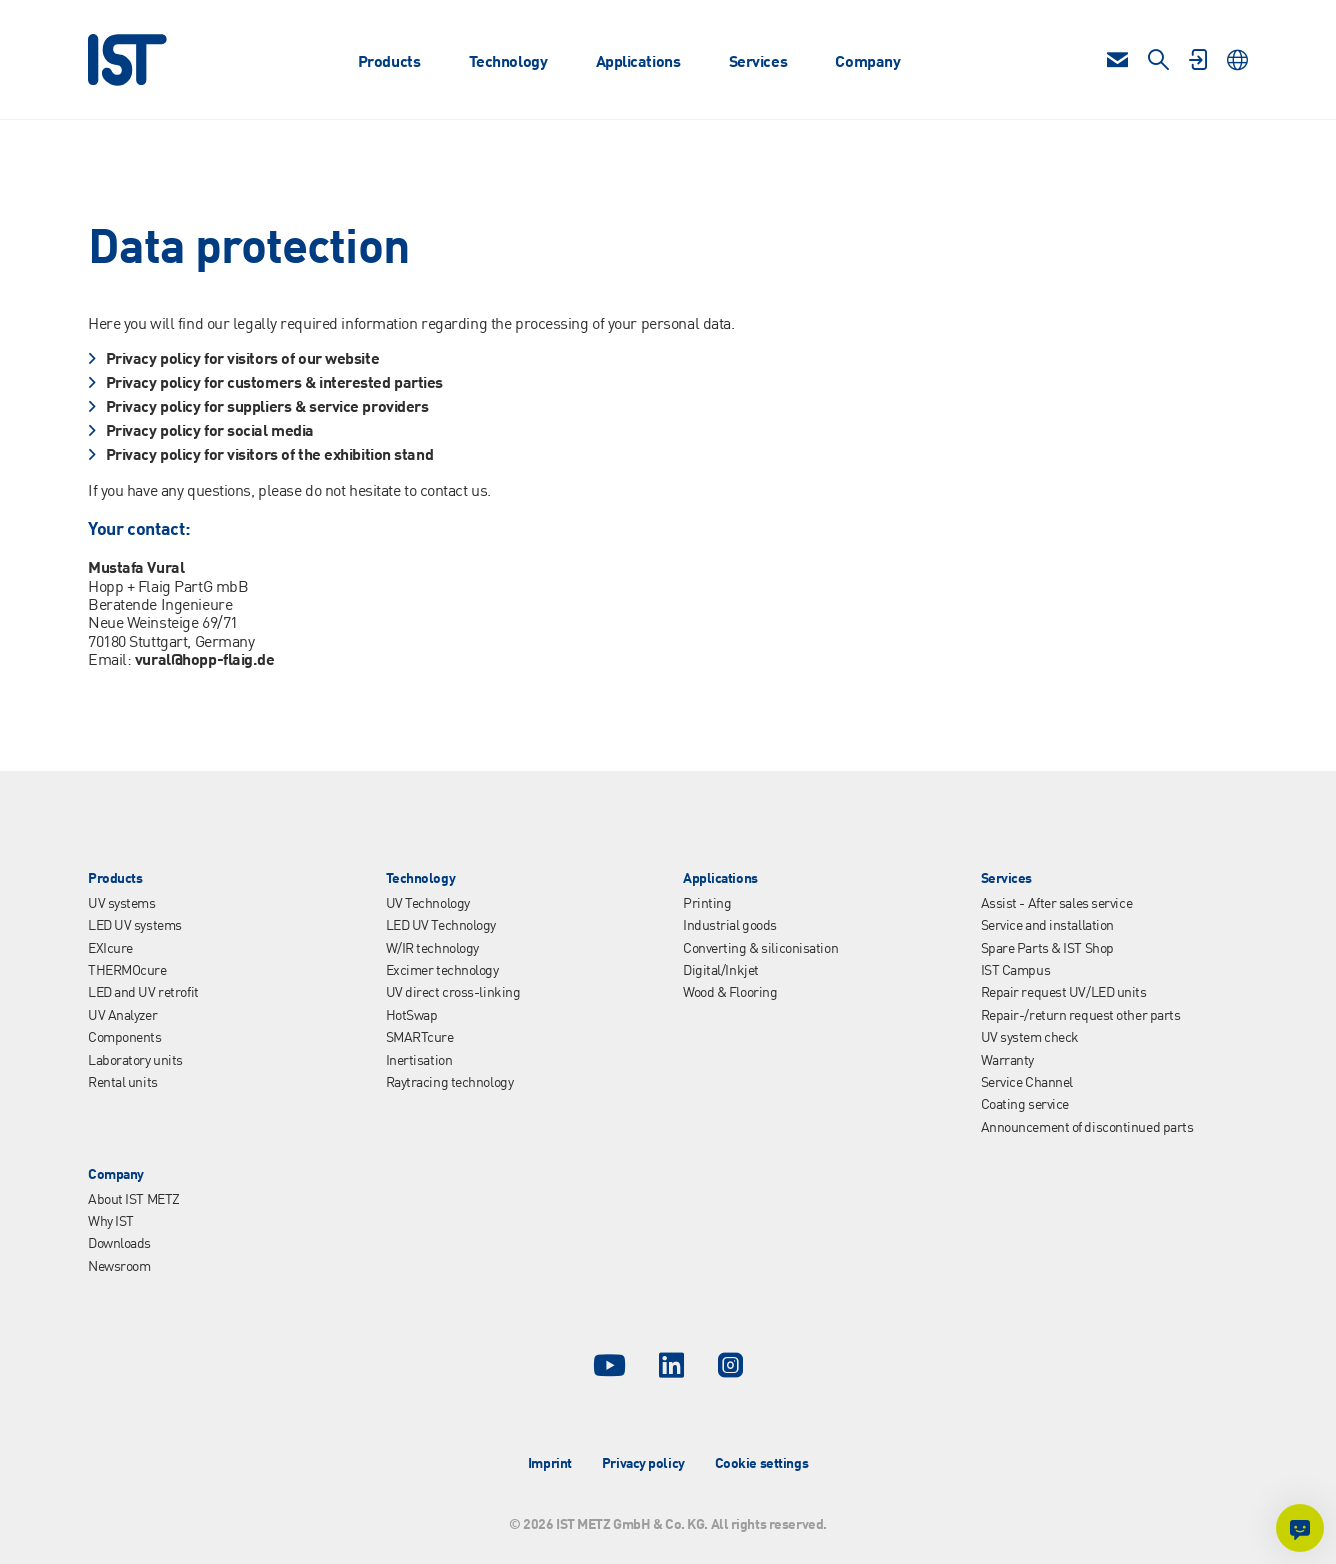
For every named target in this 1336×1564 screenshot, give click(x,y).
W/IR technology (432, 949)
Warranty (1007, 1061)
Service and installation (1047, 926)
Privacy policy (643, 1464)
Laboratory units (135, 1061)
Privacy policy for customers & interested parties (274, 384)
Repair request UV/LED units (1064, 993)
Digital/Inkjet (721, 971)
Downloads (119, 1244)
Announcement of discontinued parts (1087, 1128)
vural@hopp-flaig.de (205, 661)
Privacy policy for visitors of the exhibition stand (270, 456)
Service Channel (1027, 1083)
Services (758, 63)
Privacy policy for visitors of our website (243, 360)
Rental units (123, 1083)
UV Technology (428, 904)
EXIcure (110, 949)
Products (389, 63)
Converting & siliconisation (760, 949)
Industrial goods (730, 926)
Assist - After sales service (1057, 904)
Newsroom (119, 1267)
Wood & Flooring (730, 993)
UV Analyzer (122, 1016)
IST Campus (1016, 971)
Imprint (550, 1464)
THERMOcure (127, 971)
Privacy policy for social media (210, 432)
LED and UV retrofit (143, 993)
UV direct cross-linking (453, 993)
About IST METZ (134, 1200)
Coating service (1025, 1105)
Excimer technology (442, 971)
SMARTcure (420, 1038)
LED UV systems (135, 926)
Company (867, 63)
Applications (638, 63)
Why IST (111, 1222)
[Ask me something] (1300, 1528)
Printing (707, 904)
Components (125, 1038)
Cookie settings (761, 1464)
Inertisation (419, 1061)
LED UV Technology (441, 926)
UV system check (1030, 1038)
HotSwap (412, 1016)
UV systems (122, 904)
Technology (508, 63)
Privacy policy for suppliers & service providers (267, 408)
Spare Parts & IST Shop (1047, 949)
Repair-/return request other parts (1081, 1016)
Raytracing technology (450, 1083)
